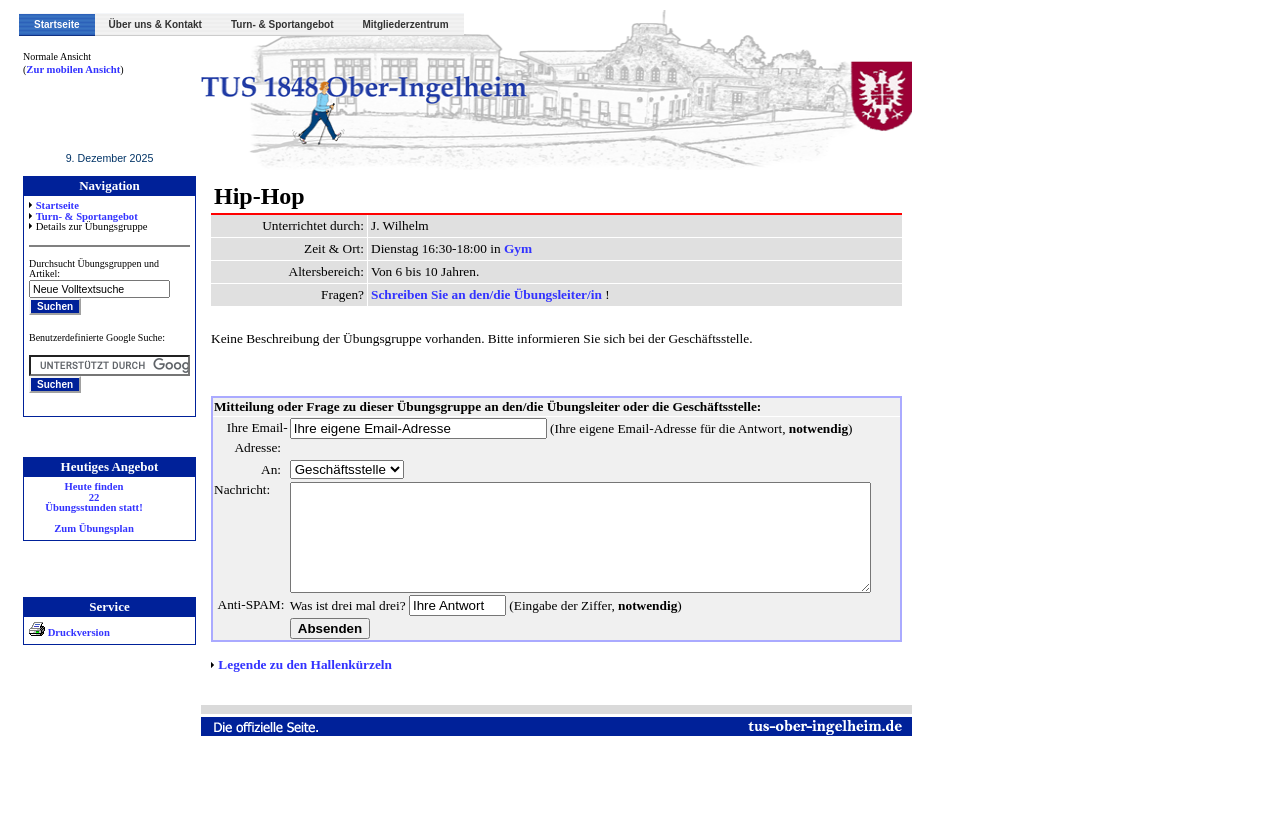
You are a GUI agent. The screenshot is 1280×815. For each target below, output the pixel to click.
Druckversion (69, 632)
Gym (518, 248)
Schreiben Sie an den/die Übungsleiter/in (488, 294)
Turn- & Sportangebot (282, 24)
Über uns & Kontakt (155, 24)
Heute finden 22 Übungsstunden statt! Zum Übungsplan (93, 508)
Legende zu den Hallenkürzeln (305, 724)
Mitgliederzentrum (406, 24)
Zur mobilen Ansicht (73, 69)
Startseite (57, 24)
